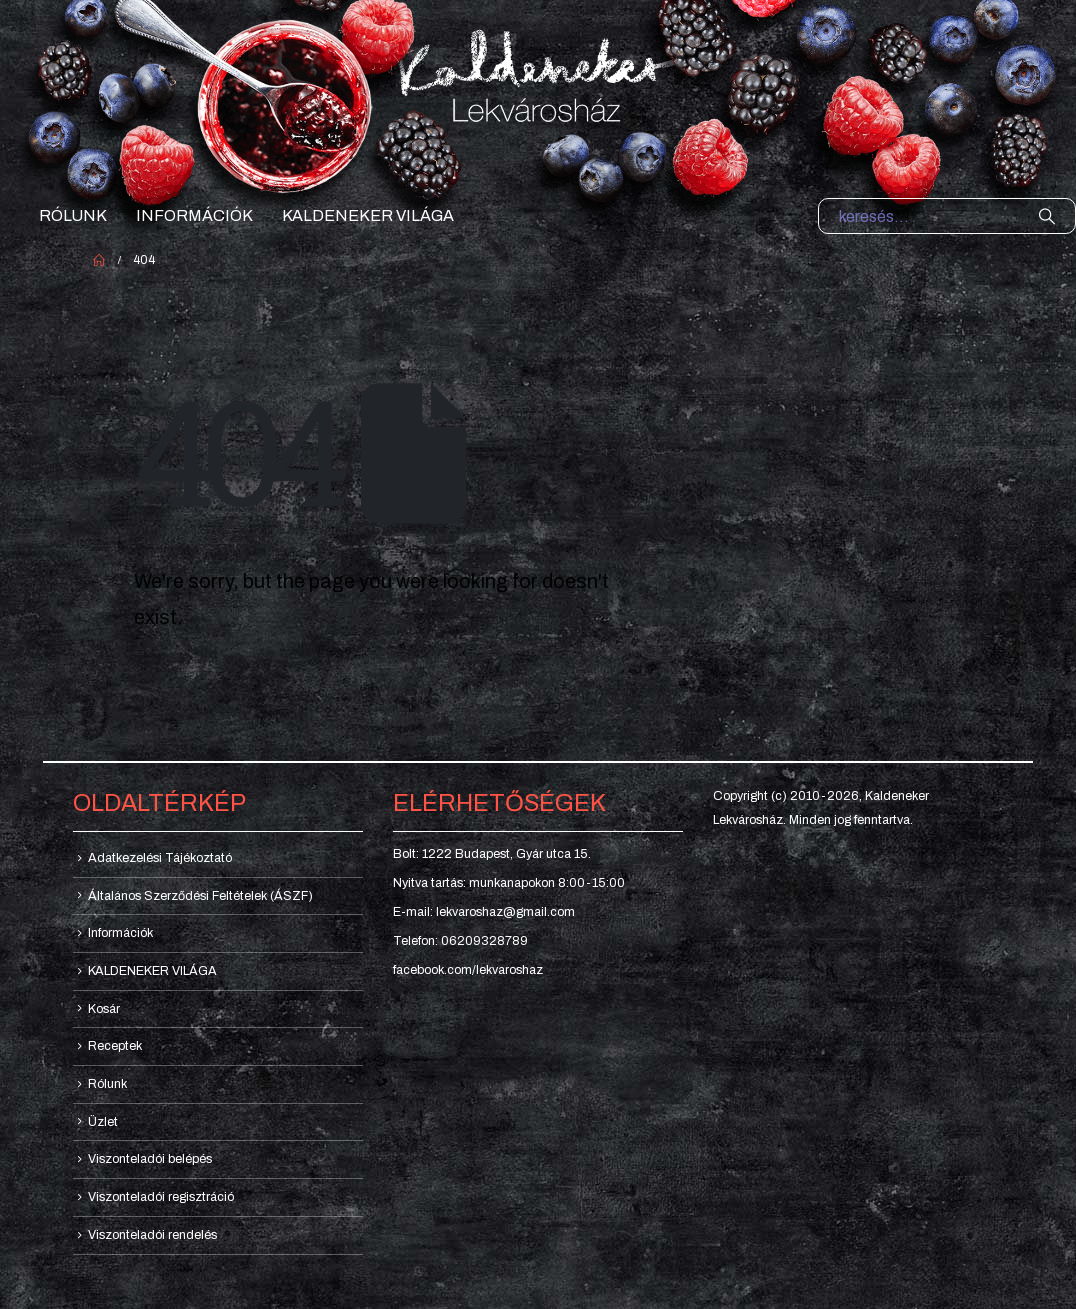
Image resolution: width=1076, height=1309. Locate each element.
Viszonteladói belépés (150, 1159)
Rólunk (73, 215)
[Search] (1047, 216)
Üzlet (103, 1122)
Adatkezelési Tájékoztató (160, 858)
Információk (194, 215)
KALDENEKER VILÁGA (368, 215)
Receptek (115, 1046)
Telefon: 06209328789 (460, 941)
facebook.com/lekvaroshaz (468, 970)
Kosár (104, 1009)
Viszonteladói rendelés (152, 1235)
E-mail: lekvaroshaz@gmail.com (484, 912)
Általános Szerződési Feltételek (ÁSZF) (200, 896)
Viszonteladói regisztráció (161, 1197)
